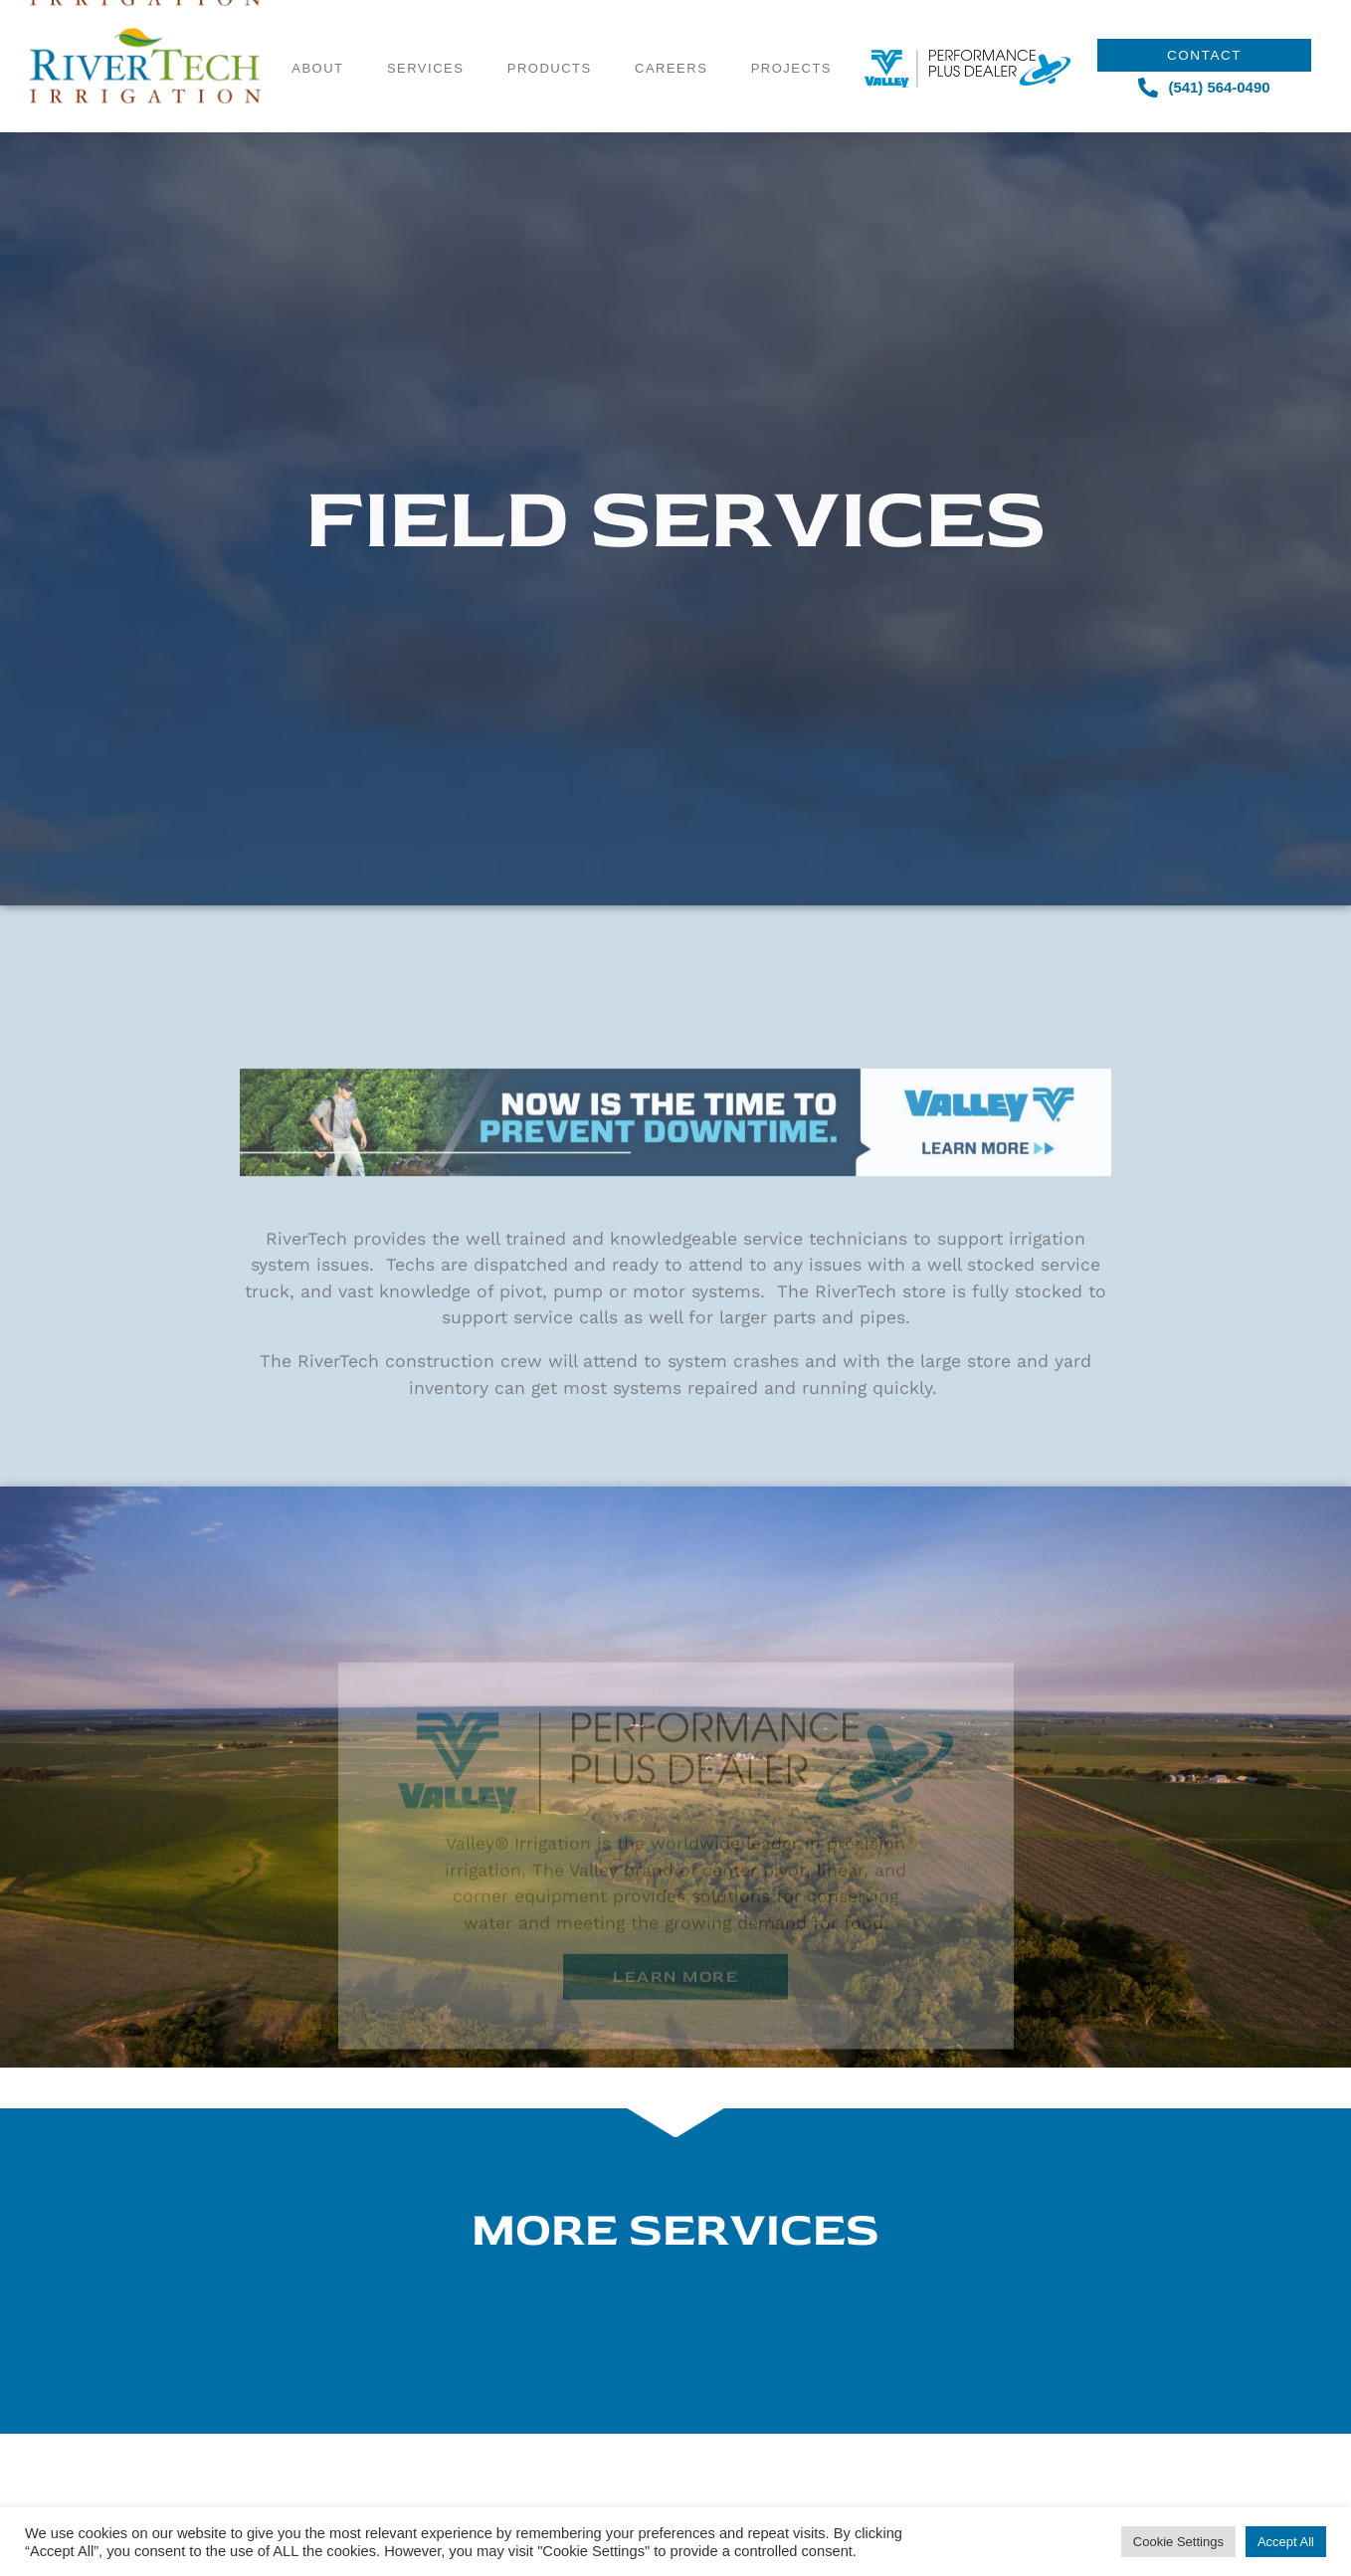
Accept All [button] (1285, 2541)
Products (549, 34)
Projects (791, 34)
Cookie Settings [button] (1178, 2541)
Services (426, 34)
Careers (671, 34)
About (317, 34)
